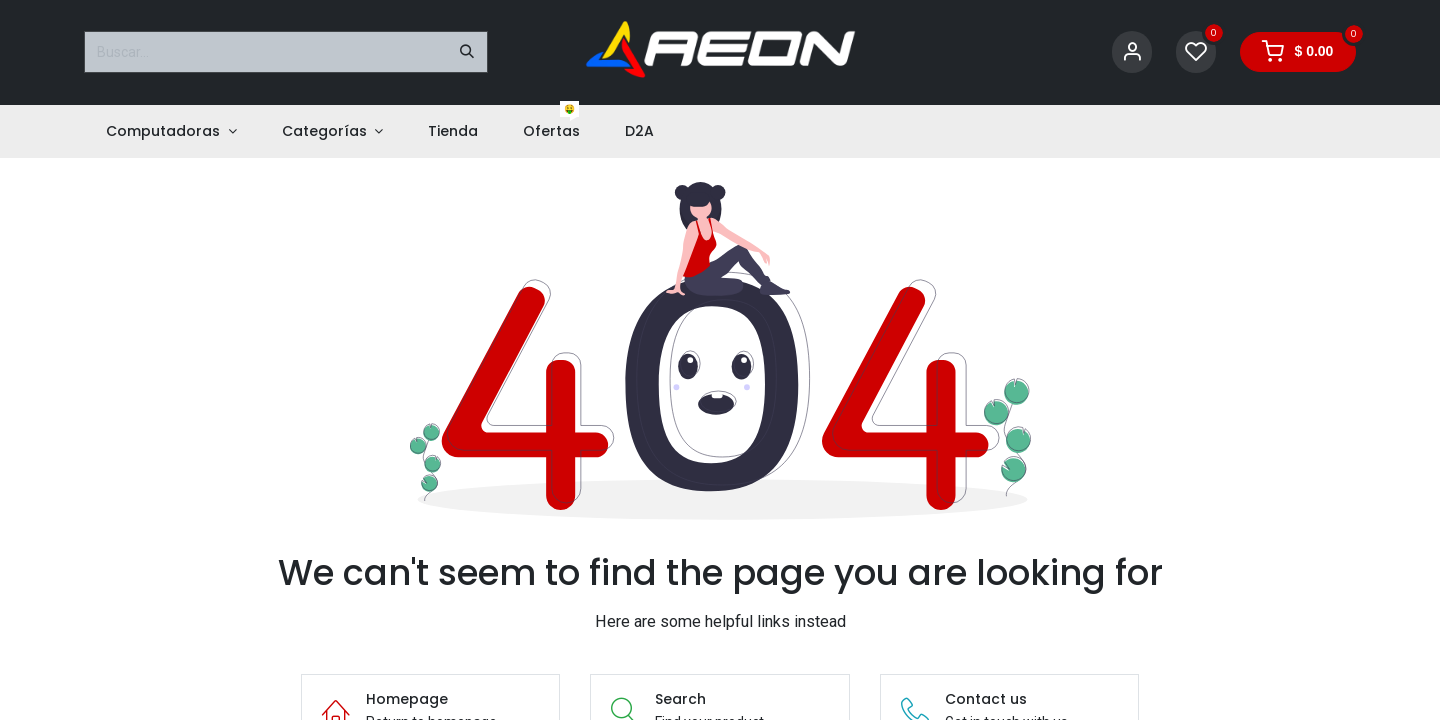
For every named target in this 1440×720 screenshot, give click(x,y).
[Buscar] (467, 52)
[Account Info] (1132, 52)
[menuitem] (171, 131)
